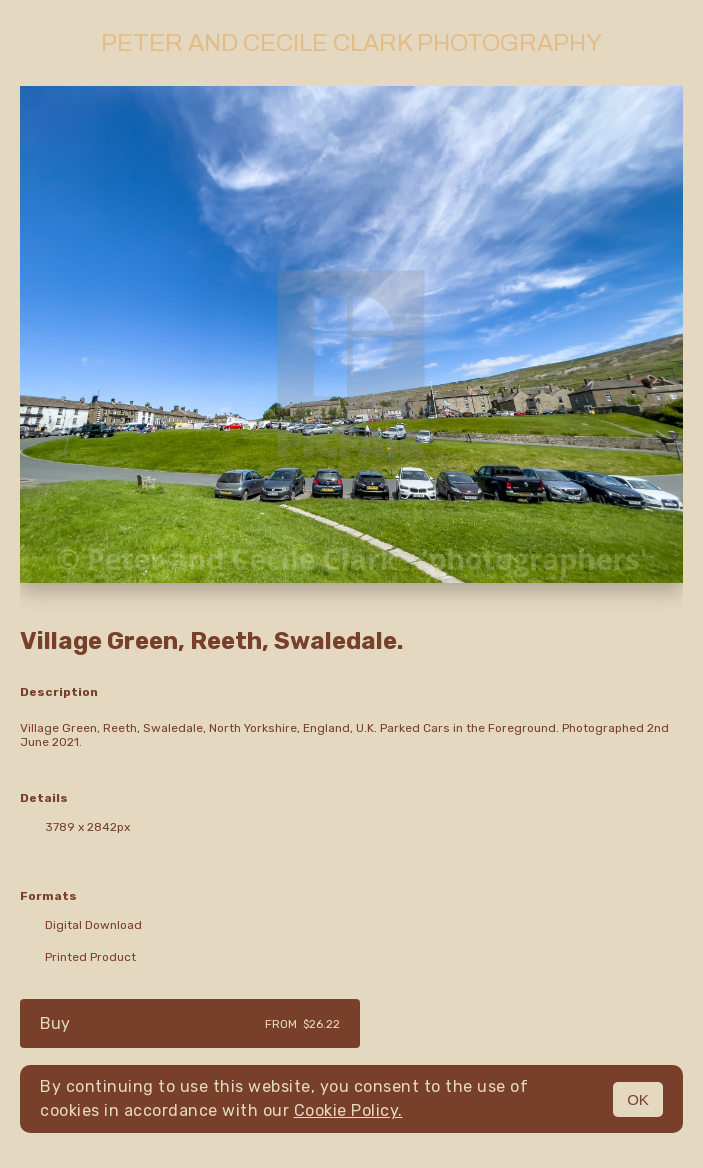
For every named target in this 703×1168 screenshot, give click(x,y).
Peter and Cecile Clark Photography (351, 43)
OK (638, 1099)
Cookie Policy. (348, 1110)
